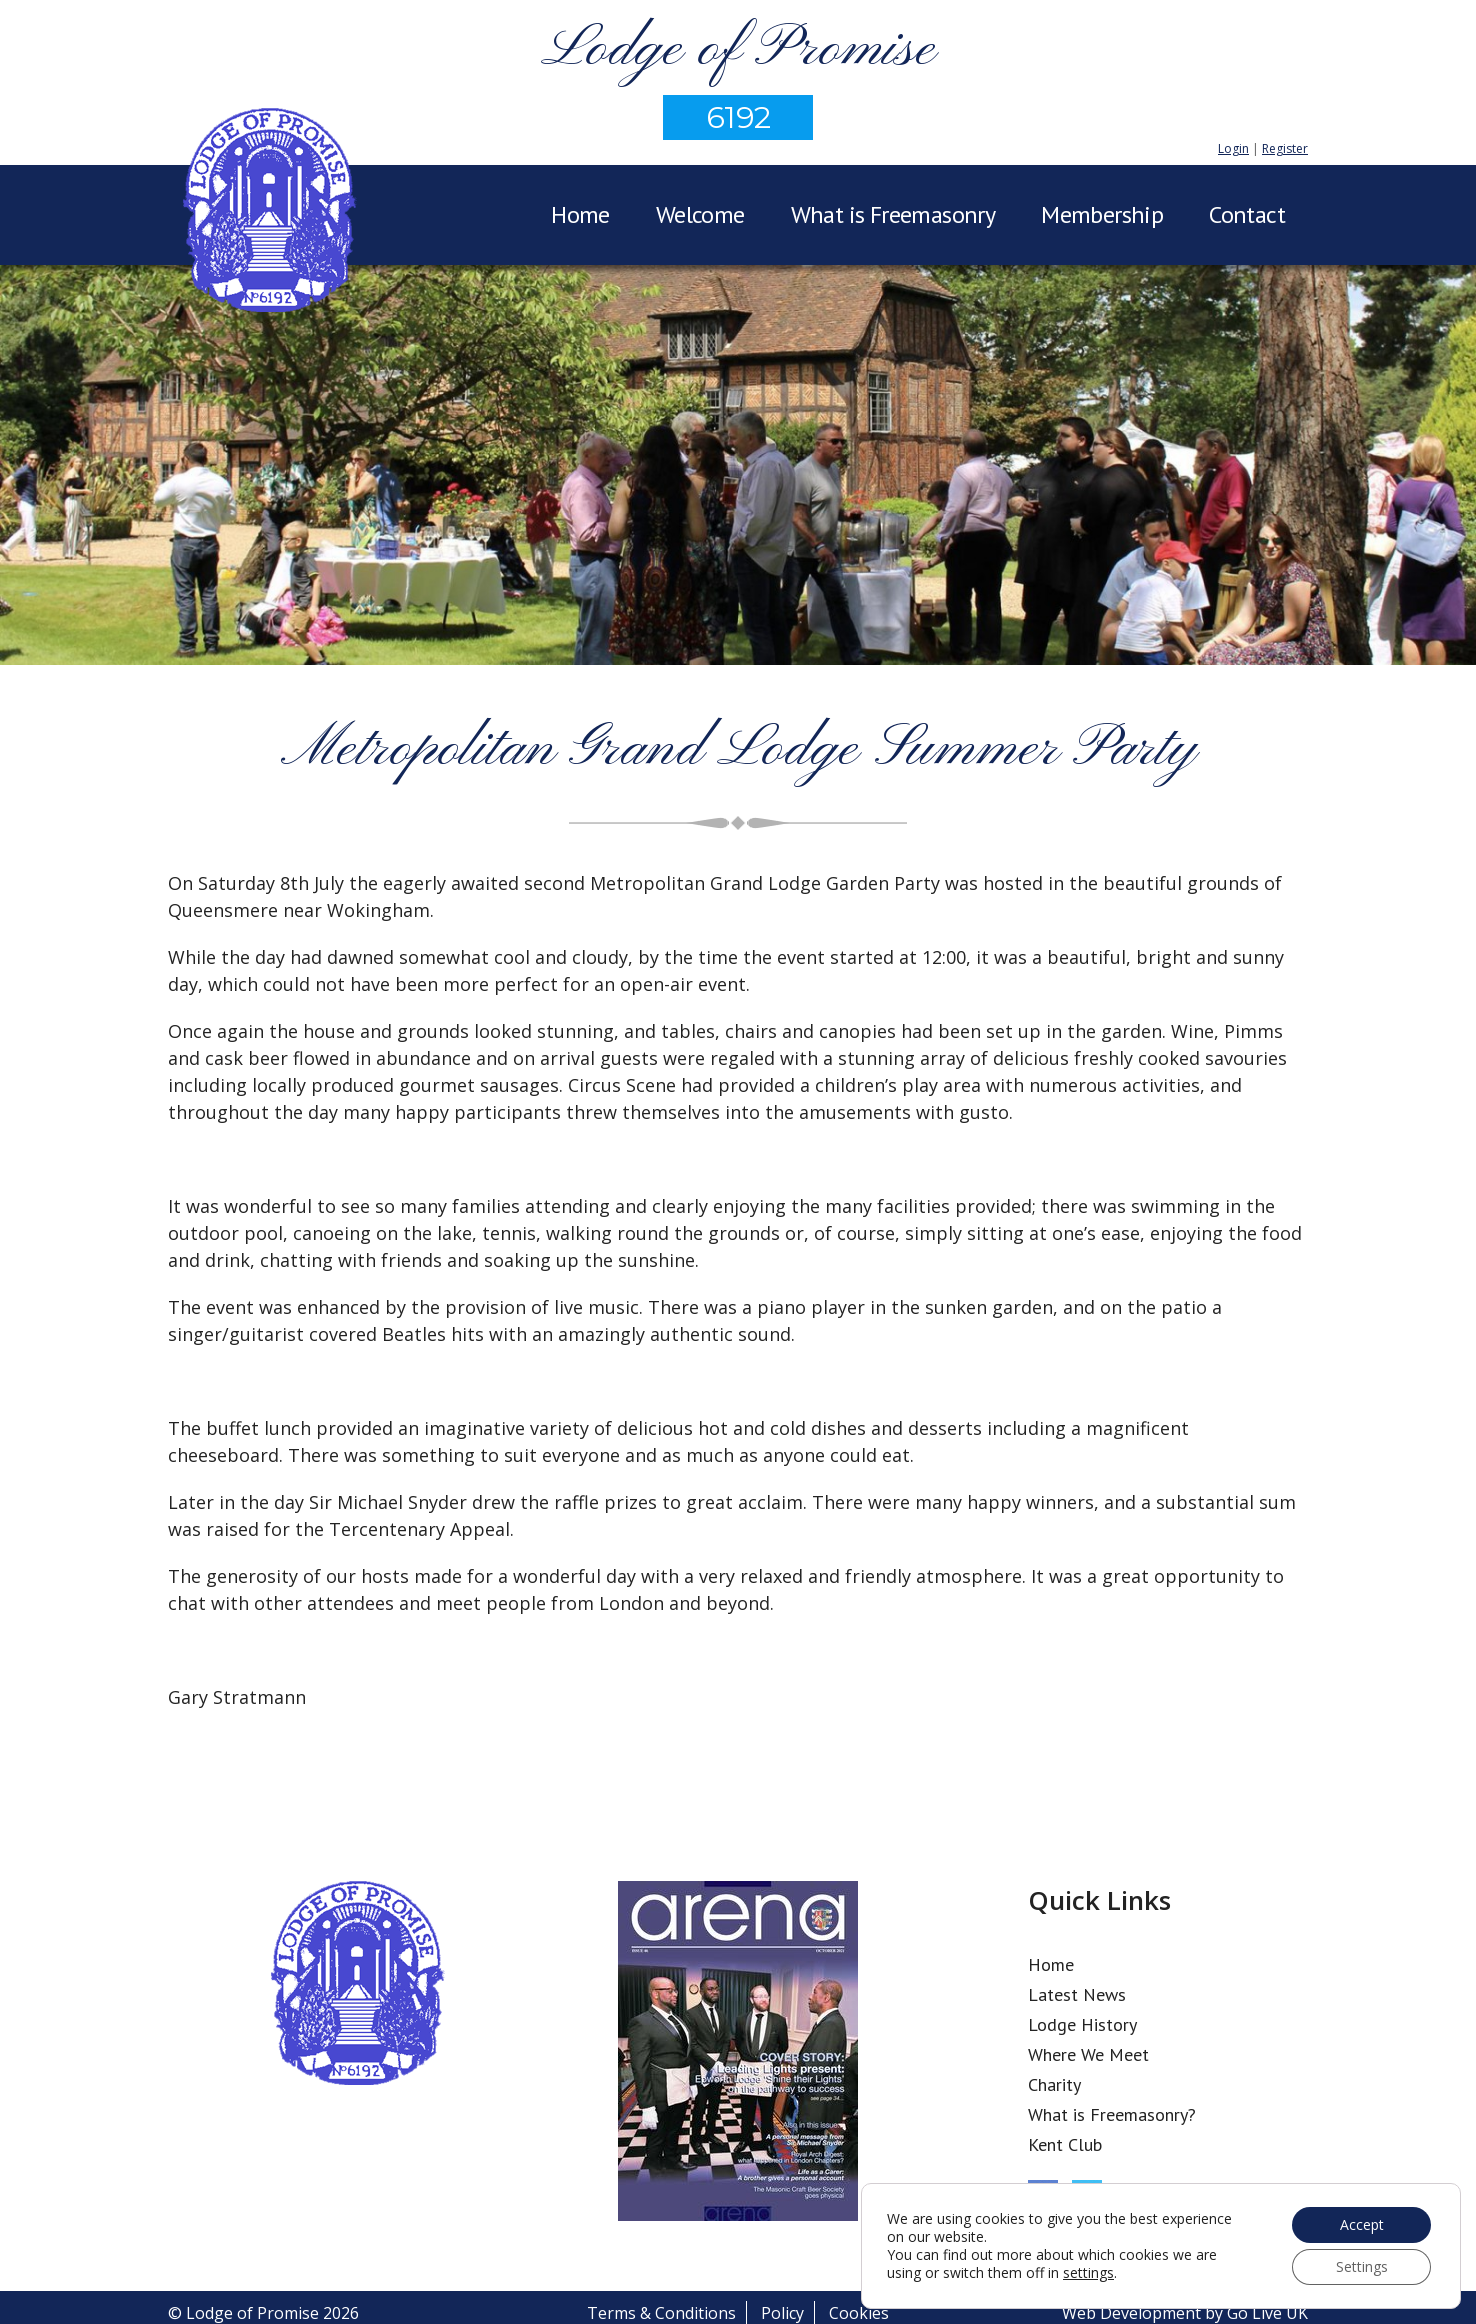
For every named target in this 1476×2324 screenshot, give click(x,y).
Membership (1102, 214)
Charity (1054, 2084)
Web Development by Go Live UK (1185, 2313)
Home (580, 214)
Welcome (700, 214)
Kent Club (1065, 2144)
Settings (1362, 2266)
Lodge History (1082, 2024)
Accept (1362, 2224)
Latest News (1077, 1994)
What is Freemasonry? (1112, 2114)
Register (1285, 148)
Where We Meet (1088, 2054)
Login (1233, 148)
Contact (1247, 214)
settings (1088, 2273)
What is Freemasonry (893, 214)
